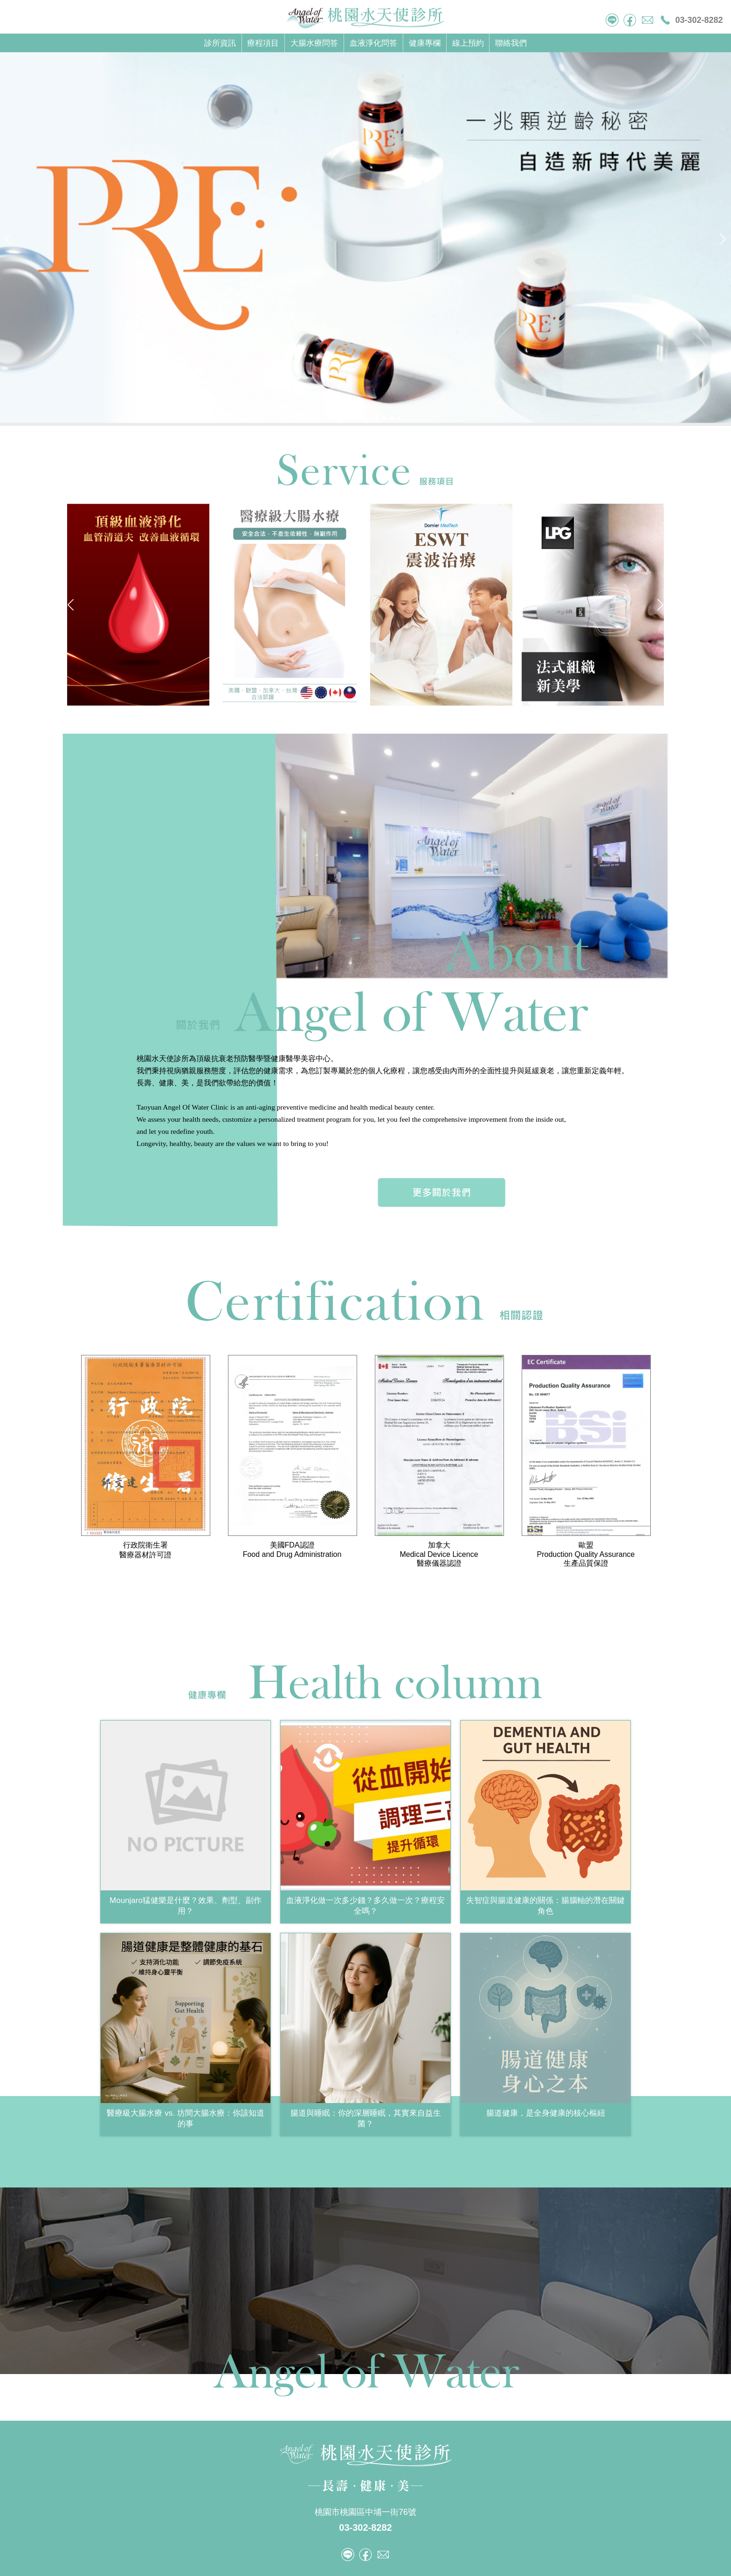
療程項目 (263, 43)
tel (612, 20)
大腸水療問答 (314, 43)
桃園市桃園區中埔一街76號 (365, 2512)
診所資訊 (220, 43)
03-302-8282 (699, 20)
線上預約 (468, 43)
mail (648, 20)
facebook (630, 20)
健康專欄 (425, 43)
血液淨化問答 (373, 43)
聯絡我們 (511, 43)
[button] (332, 418)
